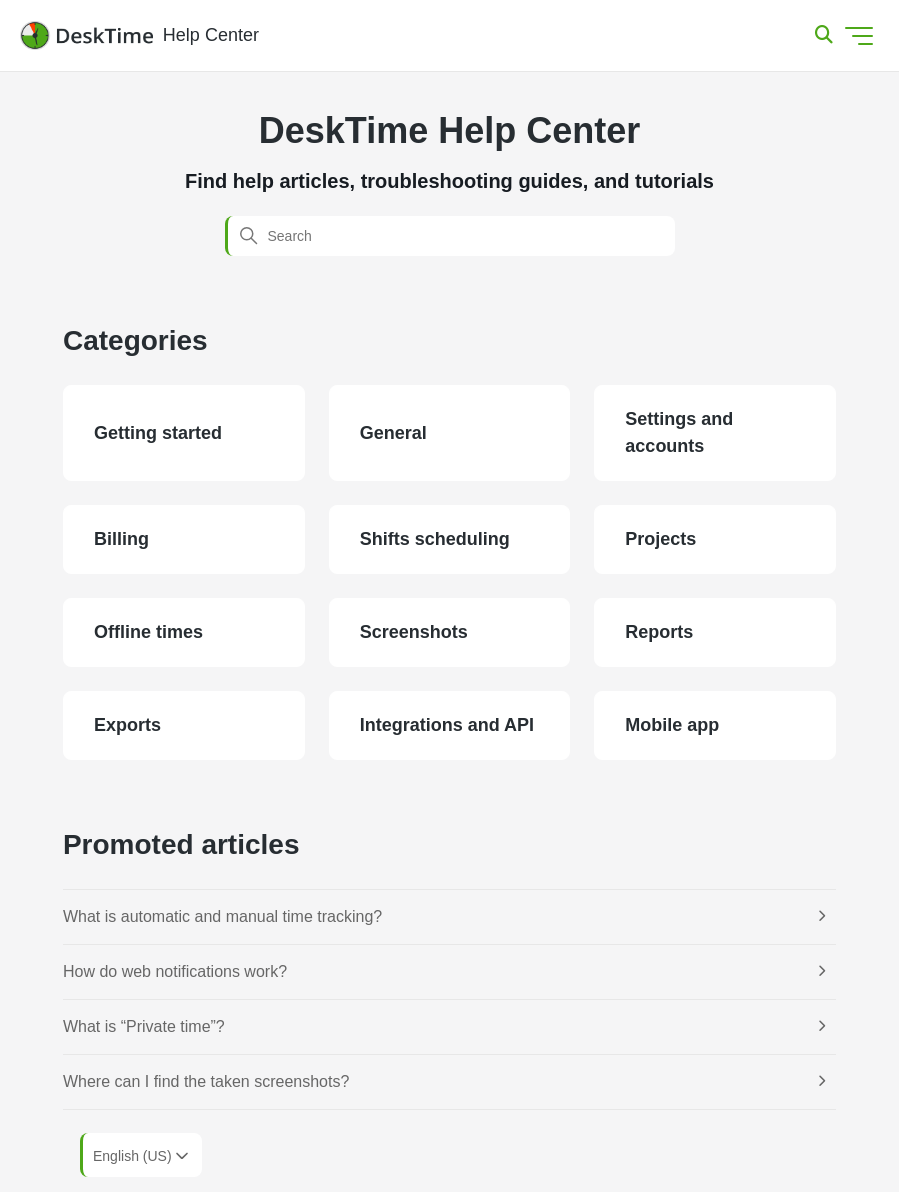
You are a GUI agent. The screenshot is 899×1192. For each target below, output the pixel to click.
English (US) (142, 1156)
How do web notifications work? (175, 971)
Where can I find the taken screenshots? (206, 1081)
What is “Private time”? (144, 1026)
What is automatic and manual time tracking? (222, 916)
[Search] (450, 236)
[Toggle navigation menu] (859, 36)
